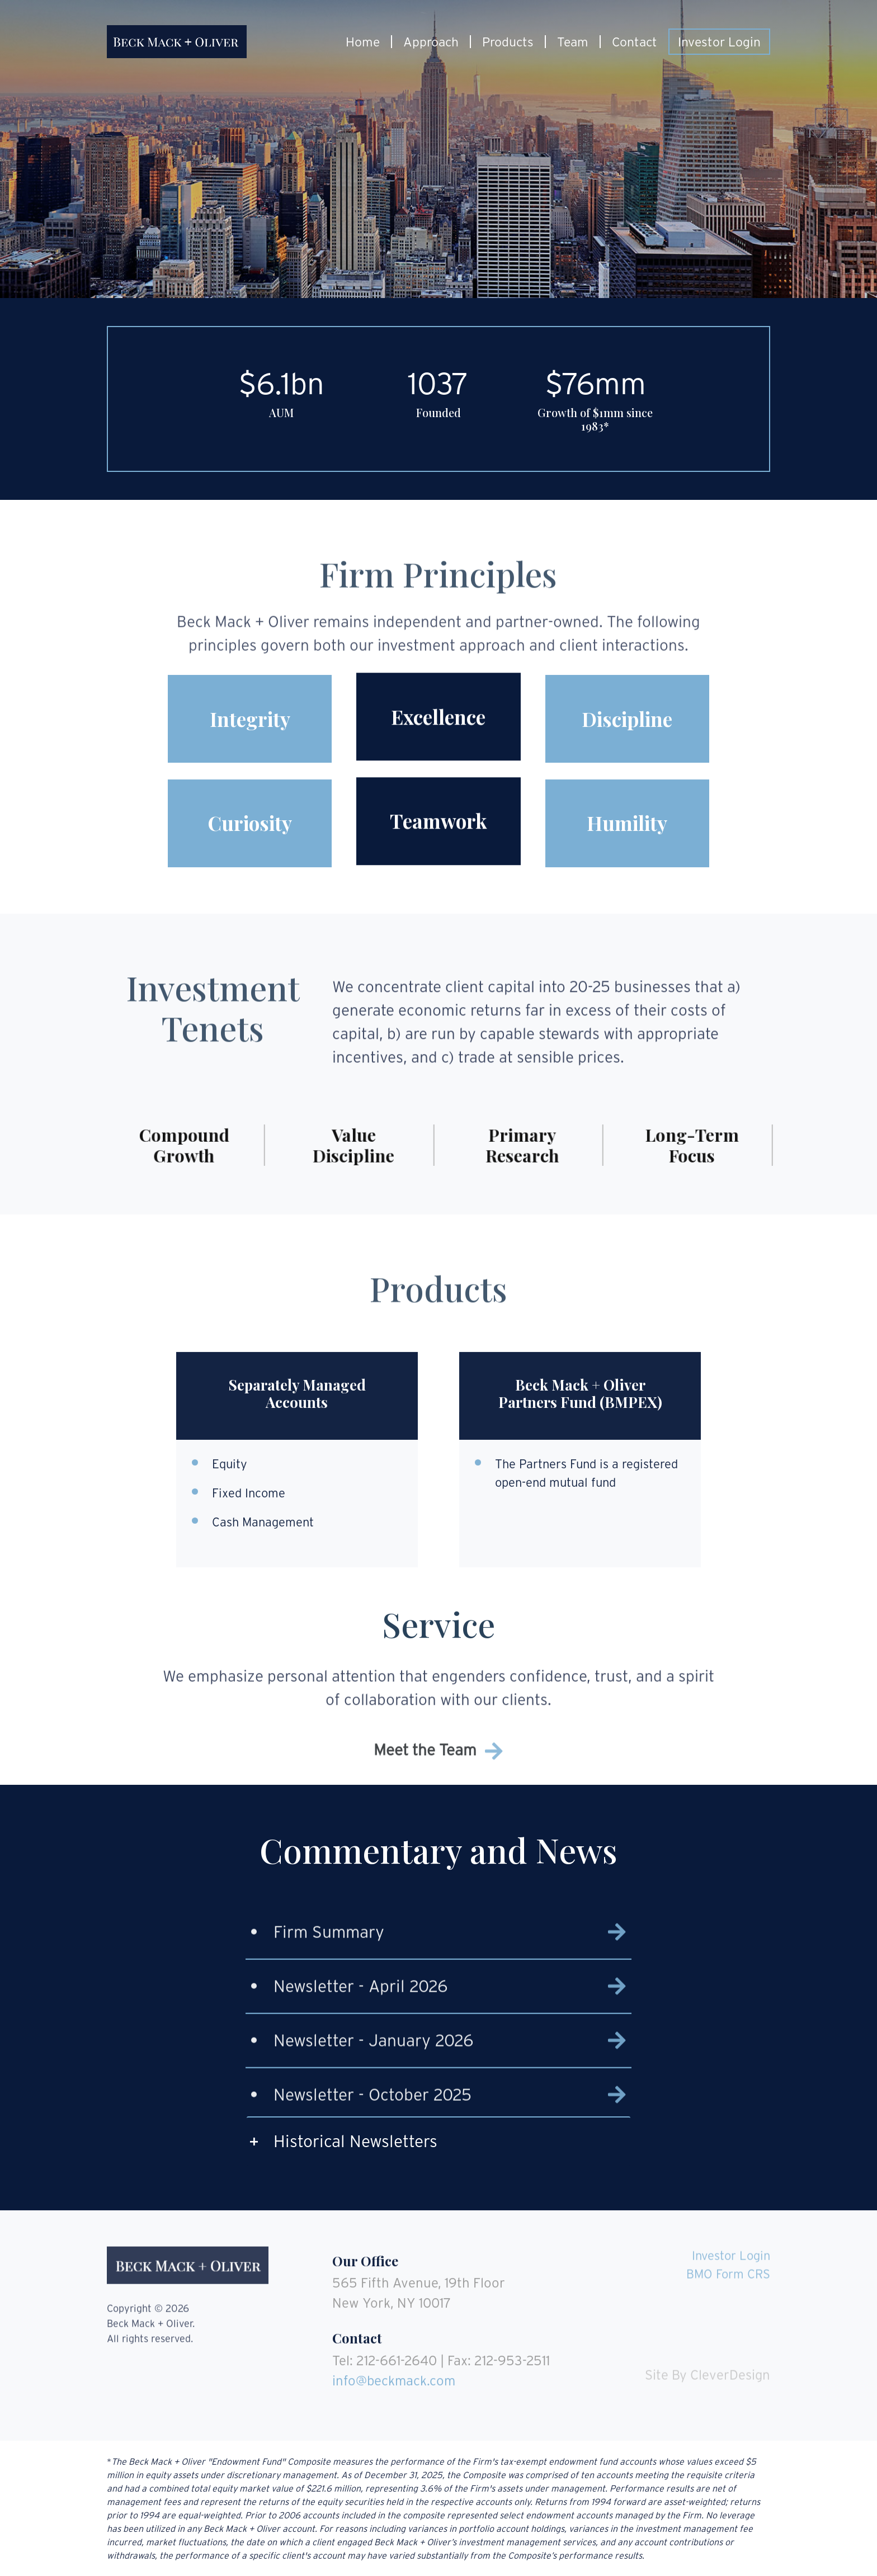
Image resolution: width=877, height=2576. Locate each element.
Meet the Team (438, 1770)
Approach (431, 41)
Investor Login (719, 42)
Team (572, 41)
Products (508, 41)
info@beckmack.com (393, 2360)
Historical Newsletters (355, 2141)
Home (363, 41)
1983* (595, 426)
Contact (634, 41)
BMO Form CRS (728, 2253)
